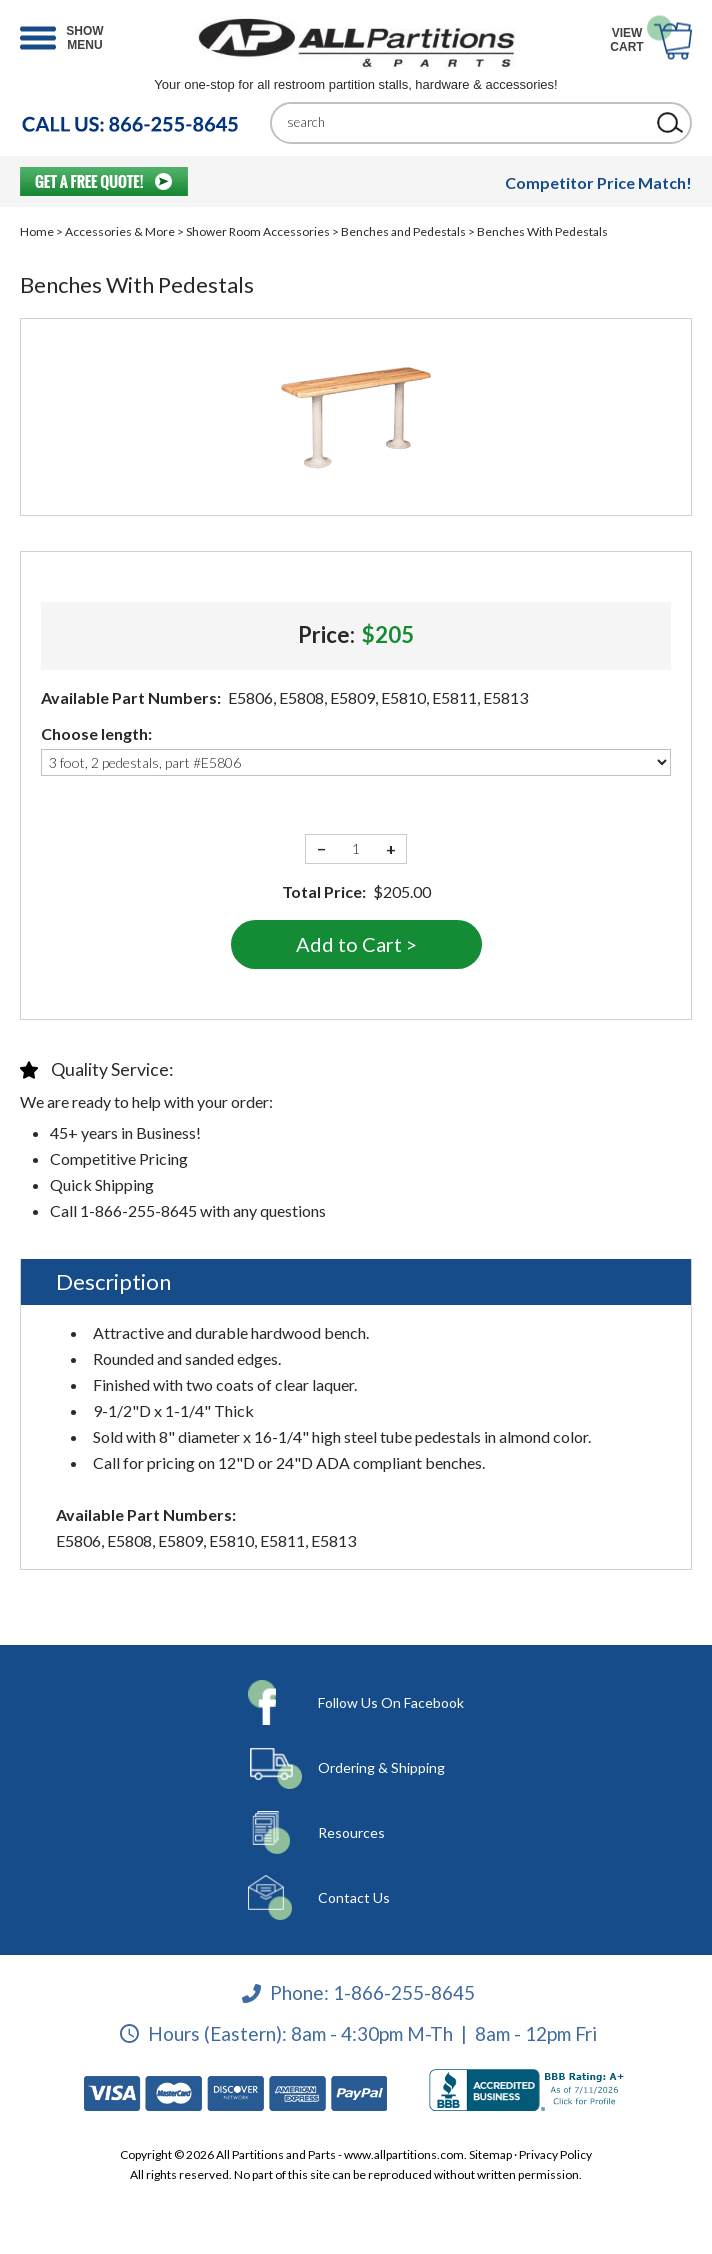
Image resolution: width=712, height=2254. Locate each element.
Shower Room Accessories (258, 231)
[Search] (466, 122)
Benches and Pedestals (403, 231)
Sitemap (490, 2154)
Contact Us (354, 1897)
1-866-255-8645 (404, 1992)
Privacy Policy (555, 2154)
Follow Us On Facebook (391, 1702)
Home (37, 231)
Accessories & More (120, 231)
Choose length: (96, 733)
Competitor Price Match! (598, 182)
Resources (351, 1832)
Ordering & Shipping (381, 1767)
